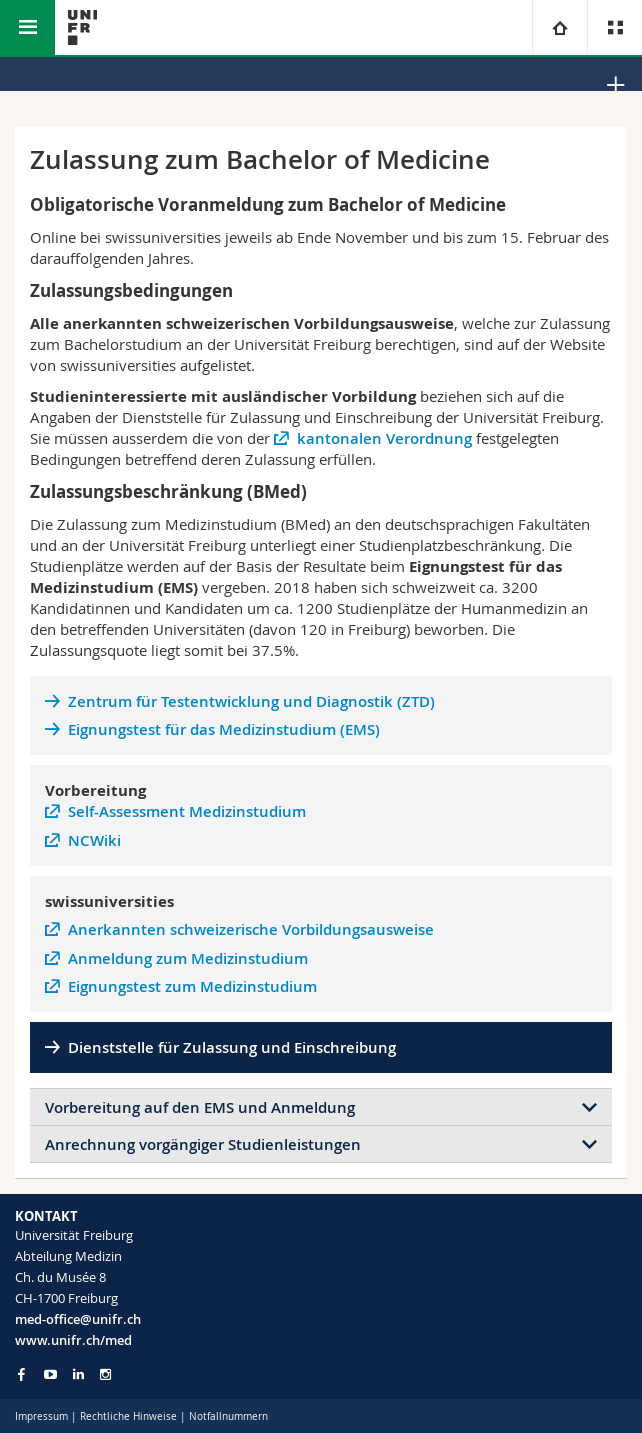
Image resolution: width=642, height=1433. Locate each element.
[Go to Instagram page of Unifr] (105, 1374)
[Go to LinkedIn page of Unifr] (78, 1374)
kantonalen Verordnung (384, 438)
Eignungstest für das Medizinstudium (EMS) (224, 729)
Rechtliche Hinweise (128, 1416)
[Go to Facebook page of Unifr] (21, 1374)
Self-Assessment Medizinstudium (187, 811)
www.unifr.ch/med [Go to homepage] (73, 1340)
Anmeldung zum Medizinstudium (188, 958)
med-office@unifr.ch (78, 1319)
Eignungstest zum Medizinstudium (192, 986)
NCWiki (94, 840)
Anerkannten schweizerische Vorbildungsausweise (251, 929)
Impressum (41, 1416)
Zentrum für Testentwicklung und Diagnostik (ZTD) (251, 701)
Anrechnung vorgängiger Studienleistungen (203, 1144)
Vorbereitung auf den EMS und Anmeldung (200, 1107)
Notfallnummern (228, 1416)
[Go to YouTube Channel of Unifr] (50, 1374)
